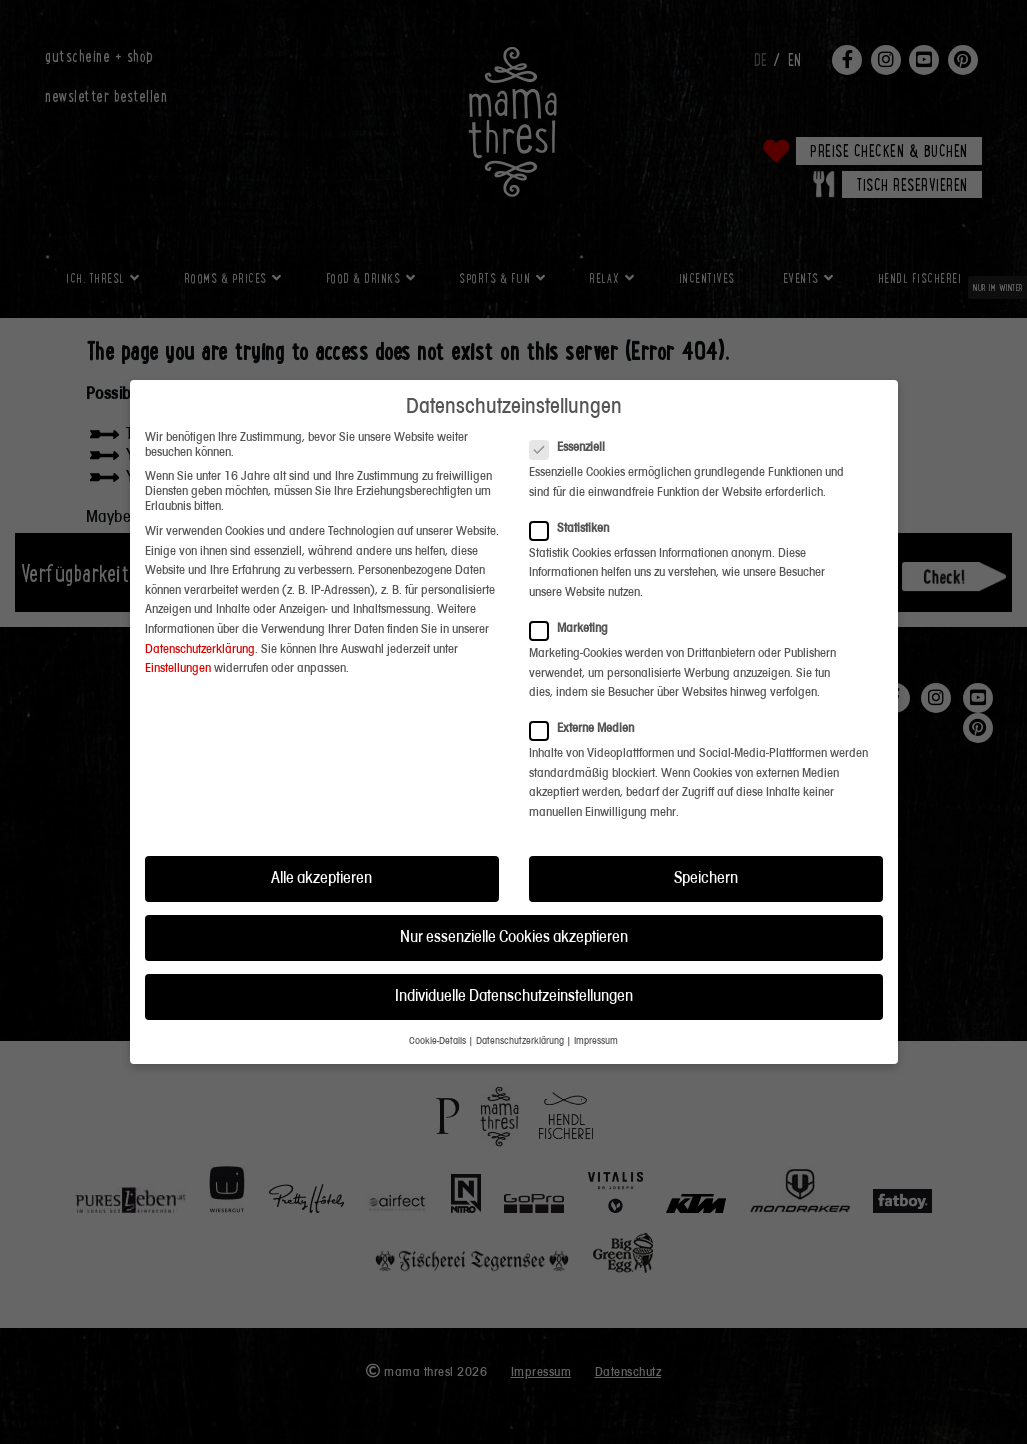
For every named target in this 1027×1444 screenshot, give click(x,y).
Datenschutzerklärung (200, 613)
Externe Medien (588, 693)
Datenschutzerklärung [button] (520, 1006)
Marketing (575, 592)
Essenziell (573, 411)
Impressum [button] (596, 1006)
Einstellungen (178, 632)
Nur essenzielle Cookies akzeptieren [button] (514, 901)
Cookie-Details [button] (437, 1006)
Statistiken (575, 492)
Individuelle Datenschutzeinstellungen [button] (514, 960)
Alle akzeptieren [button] (321, 842)
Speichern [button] (706, 842)
